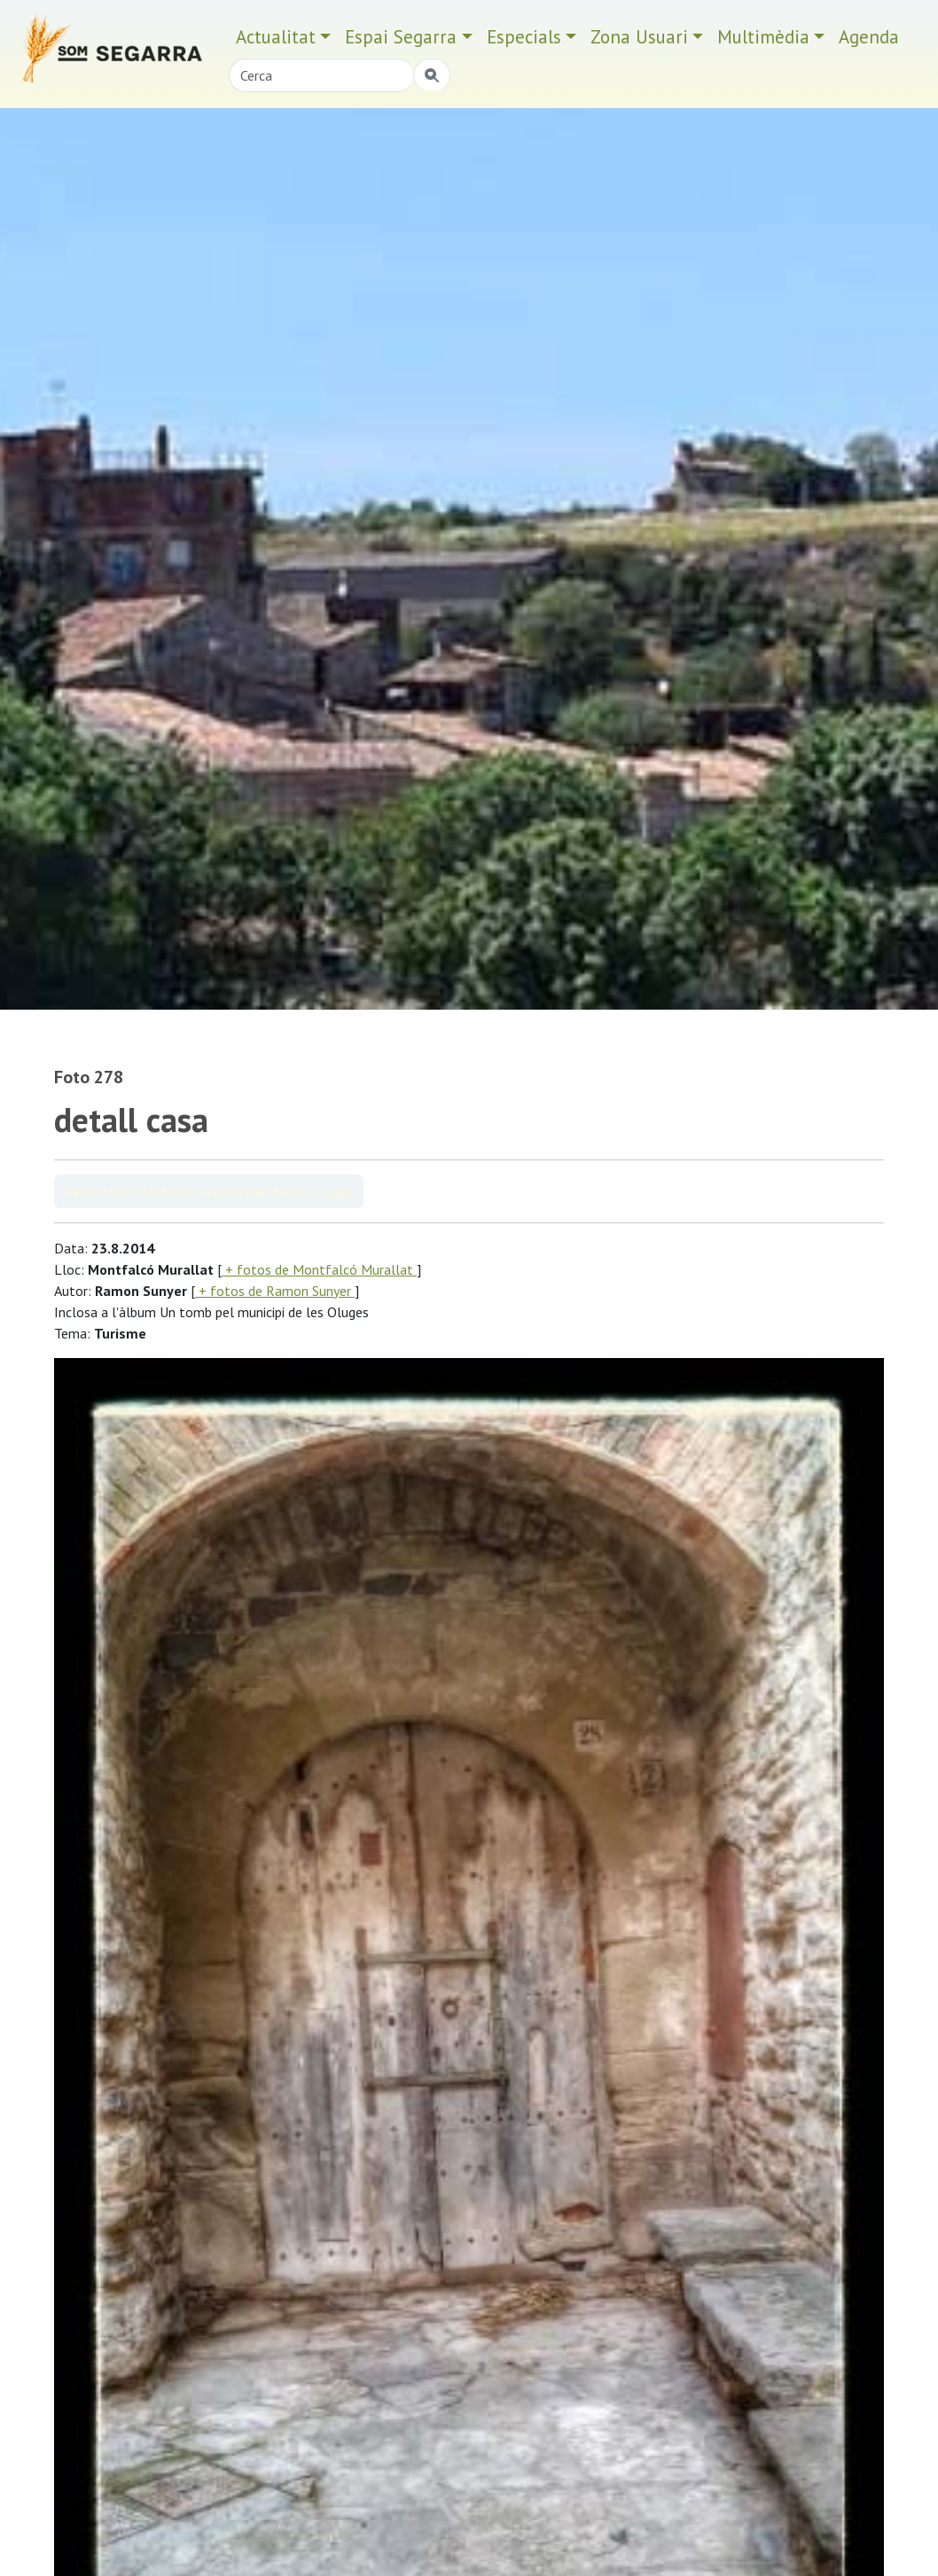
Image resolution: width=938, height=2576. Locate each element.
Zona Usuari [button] (639, 37)
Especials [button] (524, 37)
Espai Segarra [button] (401, 37)
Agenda (869, 37)
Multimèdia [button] (763, 37)
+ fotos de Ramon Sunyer (275, 1291)
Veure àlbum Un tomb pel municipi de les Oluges (209, 1191)
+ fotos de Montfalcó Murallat (319, 1269)
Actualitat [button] (276, 37)
